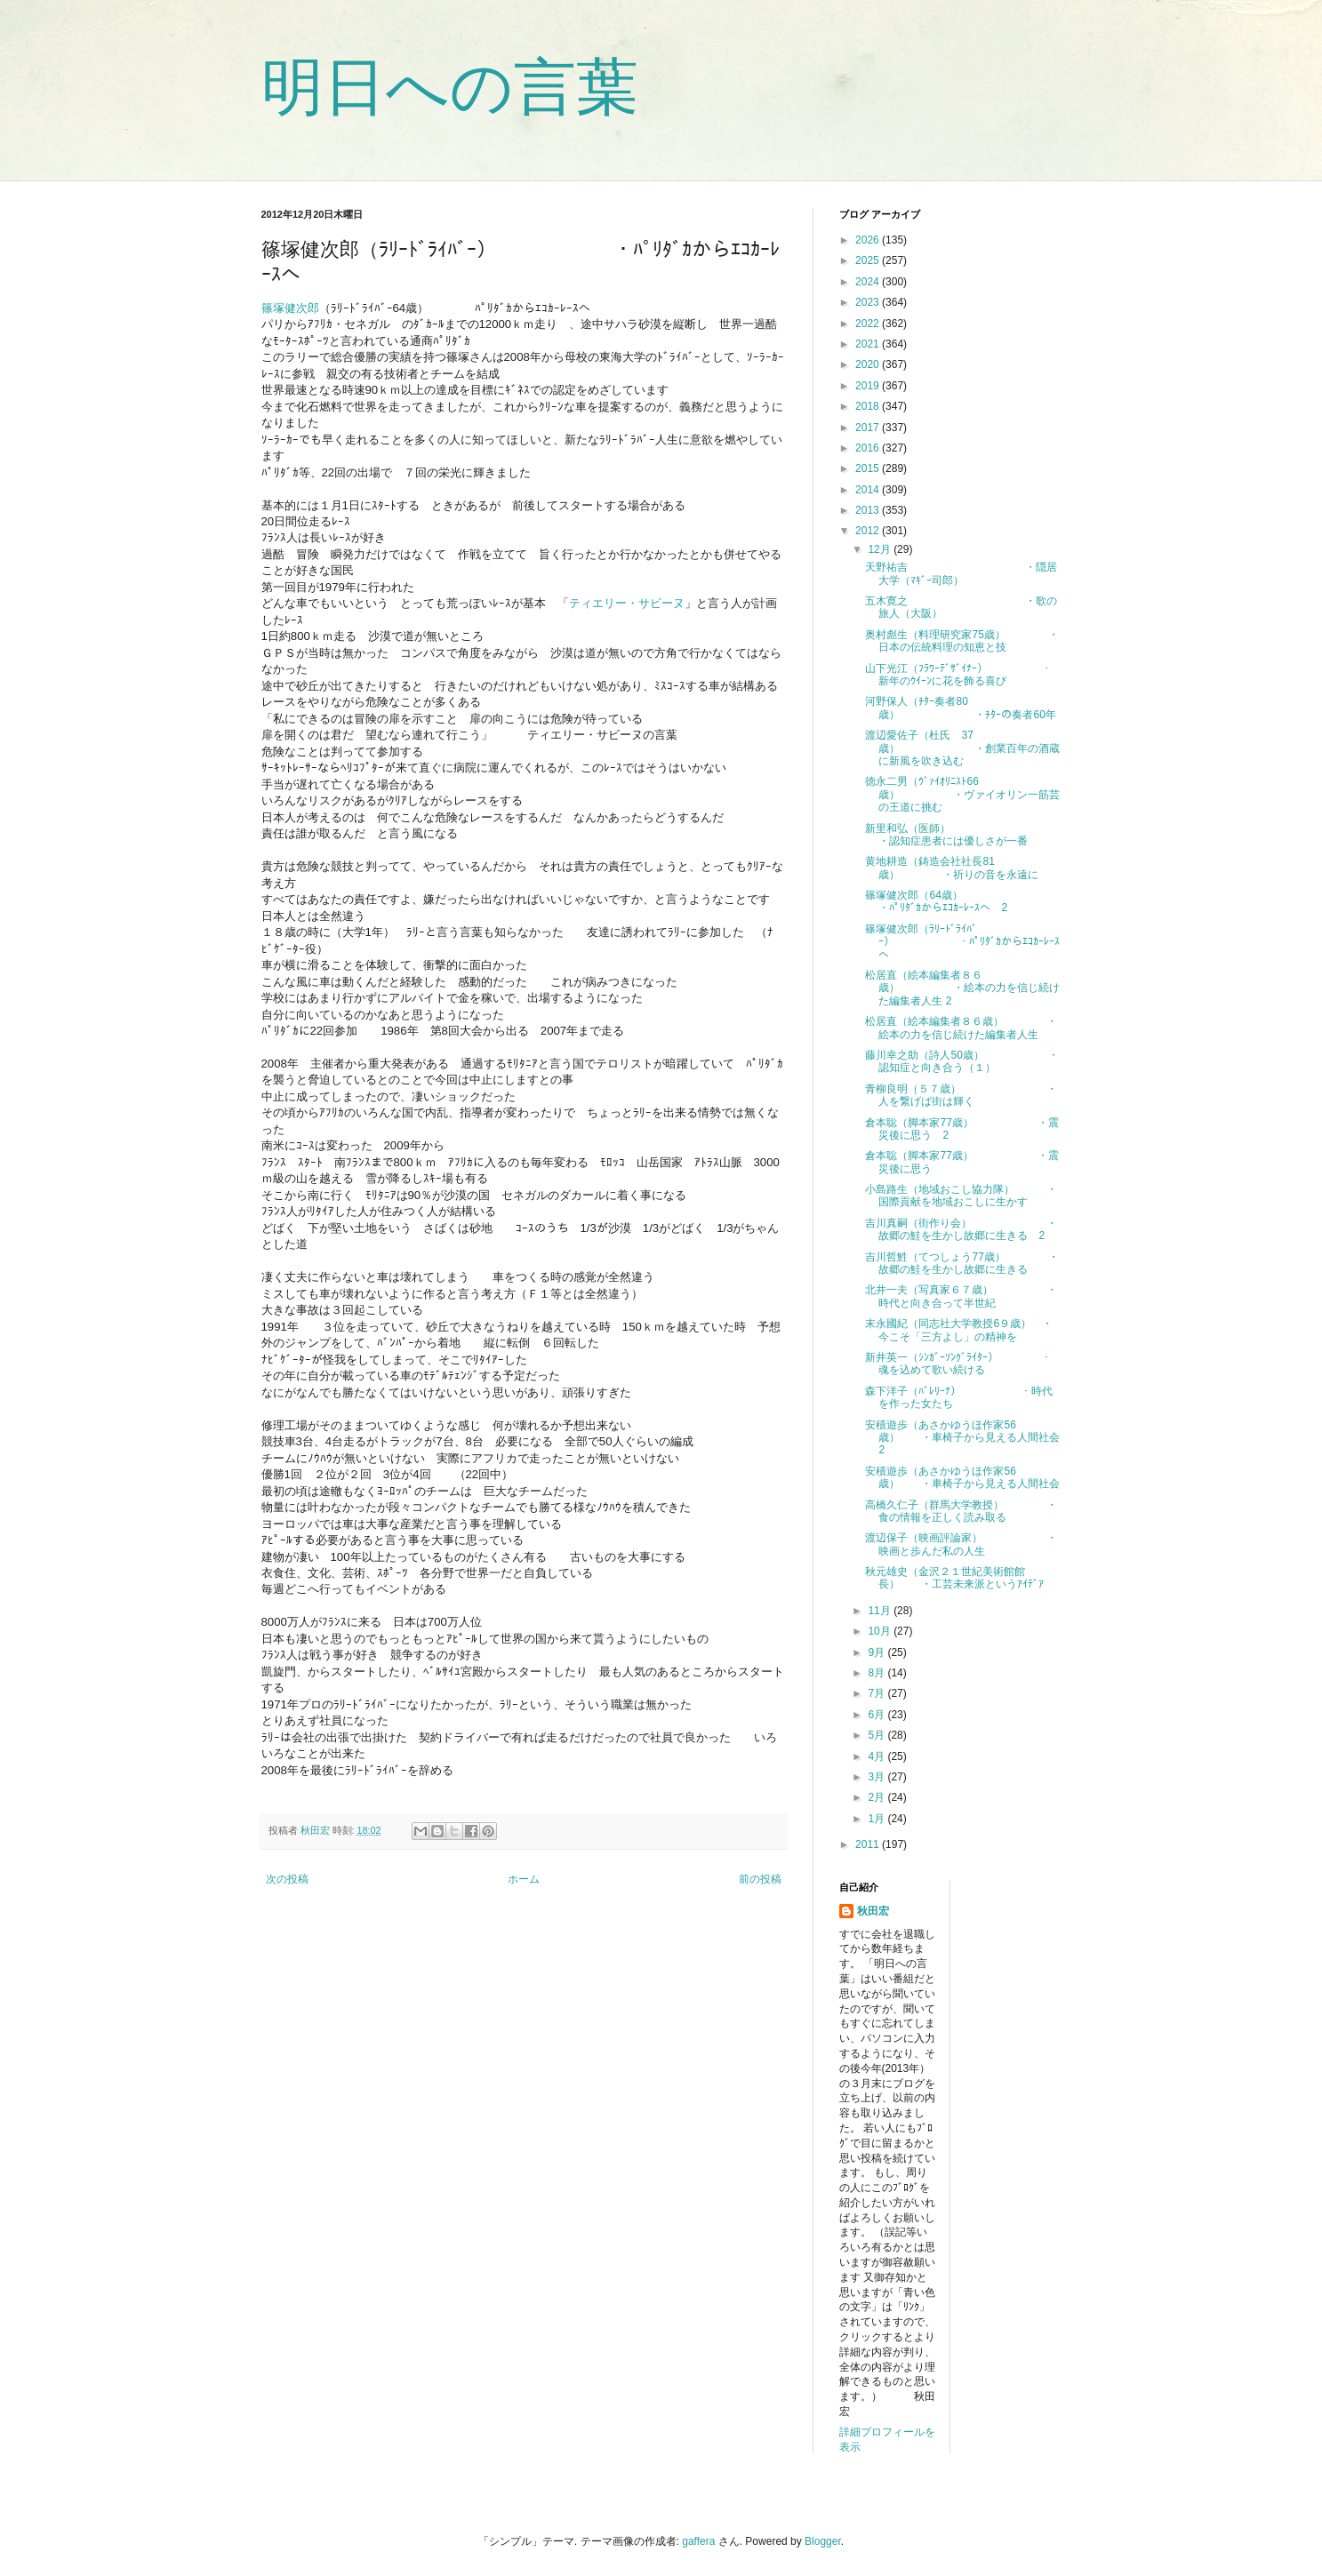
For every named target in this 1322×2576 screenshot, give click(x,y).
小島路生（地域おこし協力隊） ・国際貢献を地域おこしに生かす (961, 1195)
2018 (868, 406)
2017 (868, 427)
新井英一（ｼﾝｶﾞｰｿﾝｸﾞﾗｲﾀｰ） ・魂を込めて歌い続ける (958, 1363)
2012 (868, 530)
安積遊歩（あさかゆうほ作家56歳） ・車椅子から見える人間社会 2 (967, 1438)
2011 (868, 1844)
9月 (877, 1652)
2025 (868, 260)
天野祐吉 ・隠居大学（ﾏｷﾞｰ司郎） (961, 573)
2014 (868, 490)
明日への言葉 (449, 87)
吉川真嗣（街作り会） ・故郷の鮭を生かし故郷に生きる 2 (961, 1229)
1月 (877, 1818)
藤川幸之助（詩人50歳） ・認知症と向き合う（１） (961, 1061)
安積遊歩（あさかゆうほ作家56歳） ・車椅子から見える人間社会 (962, 1477)
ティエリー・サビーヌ (627, 603)
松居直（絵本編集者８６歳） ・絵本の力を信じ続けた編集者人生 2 (962, 988)
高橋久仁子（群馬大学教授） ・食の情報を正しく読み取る (961, 1511)
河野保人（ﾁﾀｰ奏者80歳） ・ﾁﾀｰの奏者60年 (960, 707)
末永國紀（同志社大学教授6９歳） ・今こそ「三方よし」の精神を (959, 1329)
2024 (868, 282)
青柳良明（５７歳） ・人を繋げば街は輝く (961, 1095)
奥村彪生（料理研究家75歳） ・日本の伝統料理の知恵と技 (961, 640)
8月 (877, 1673)
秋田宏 (873, 1911)
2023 (868, 302)
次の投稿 (287, 1879)
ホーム (524, 1879)
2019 (868, 386)
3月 (877, 1777)
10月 (880, 1631)
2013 (868, 510)
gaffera (698, 2541)
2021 (868, 344)
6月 (877, 1714)
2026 (868, 240)
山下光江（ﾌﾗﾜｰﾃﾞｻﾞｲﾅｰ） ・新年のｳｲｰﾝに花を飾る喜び (958, 674)
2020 (868, 364)
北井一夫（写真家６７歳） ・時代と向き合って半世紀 (961, 1296)
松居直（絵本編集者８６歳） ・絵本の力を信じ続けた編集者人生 (961, 1027)
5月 (877, 1735)
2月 (877, 1797)
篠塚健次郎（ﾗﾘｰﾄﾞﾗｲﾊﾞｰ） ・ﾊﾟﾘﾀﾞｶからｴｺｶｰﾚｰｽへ (962, 942)
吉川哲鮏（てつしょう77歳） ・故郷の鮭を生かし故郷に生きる (961, 1263)
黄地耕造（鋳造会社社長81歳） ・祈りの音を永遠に (951, 867)
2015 (868, 468)
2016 (868, 448)
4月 (877, 1756)
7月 (877, 1693)
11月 (880, 1610)
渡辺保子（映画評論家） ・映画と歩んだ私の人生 (961, 1544)
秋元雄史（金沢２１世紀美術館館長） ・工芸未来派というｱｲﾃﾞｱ (954, 1577)
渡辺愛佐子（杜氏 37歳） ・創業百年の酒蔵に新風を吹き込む (962, 748)
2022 (868, 323)
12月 (880, 549)
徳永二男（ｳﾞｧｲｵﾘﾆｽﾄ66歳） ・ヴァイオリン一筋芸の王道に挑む (962, 794)
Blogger (823, 2541)
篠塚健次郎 (290, 308)
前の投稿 (760, 1879)
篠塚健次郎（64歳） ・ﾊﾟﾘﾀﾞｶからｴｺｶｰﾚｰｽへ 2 (964, 901)
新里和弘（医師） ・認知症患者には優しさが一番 (973, 834)
